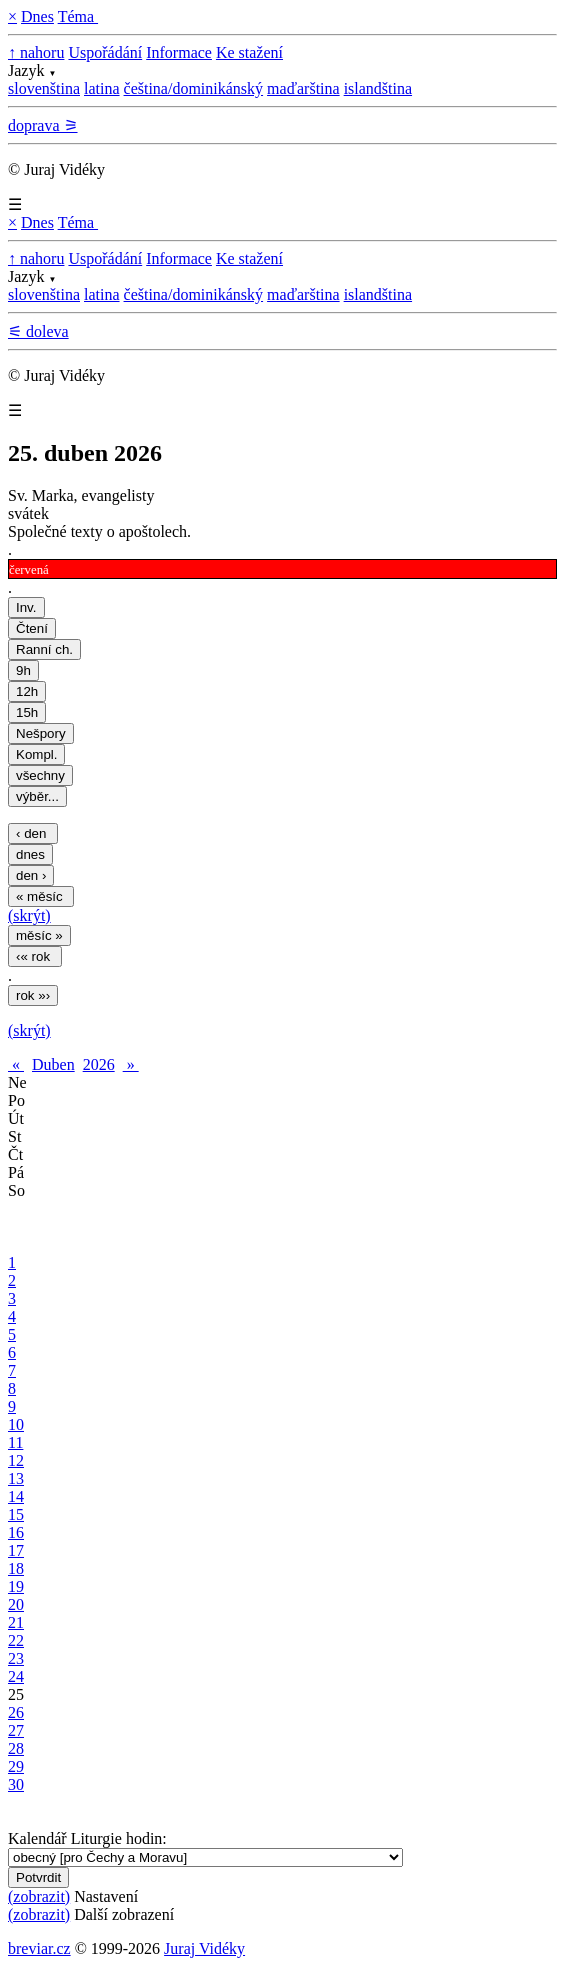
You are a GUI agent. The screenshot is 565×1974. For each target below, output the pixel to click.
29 (16, 1766)
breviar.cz (39, 1948)
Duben (53, 1064)
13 (16, 1478)
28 (16, 1748)
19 (16, 1586)
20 (16, 1604)
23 (16, 1658)
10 (16, 1424)
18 (16, 1568)
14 (16, 1496)
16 (16, 1532)
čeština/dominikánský (194, 88)
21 (16, 1622)
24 (16, 1676)
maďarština (303, 88)
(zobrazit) (39, 1896)
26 (16, 1712)
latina (102, 88)
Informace (179, 52)
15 (16, 1514)
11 (15, 1442)
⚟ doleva (38, 331)
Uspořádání (105, 52)
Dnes (37, 16)
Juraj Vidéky (204, 1948)
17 (16, 1550)
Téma (78, 16)
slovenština (44, 88)
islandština (378, 88)
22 (16, 1640)
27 (16, 1730)
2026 (99, 1064)
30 (16, 1784)
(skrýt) (29, 915)
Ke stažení (249, 52)
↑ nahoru (36, 52)
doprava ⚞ (43, 125)
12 (16, 1460)
